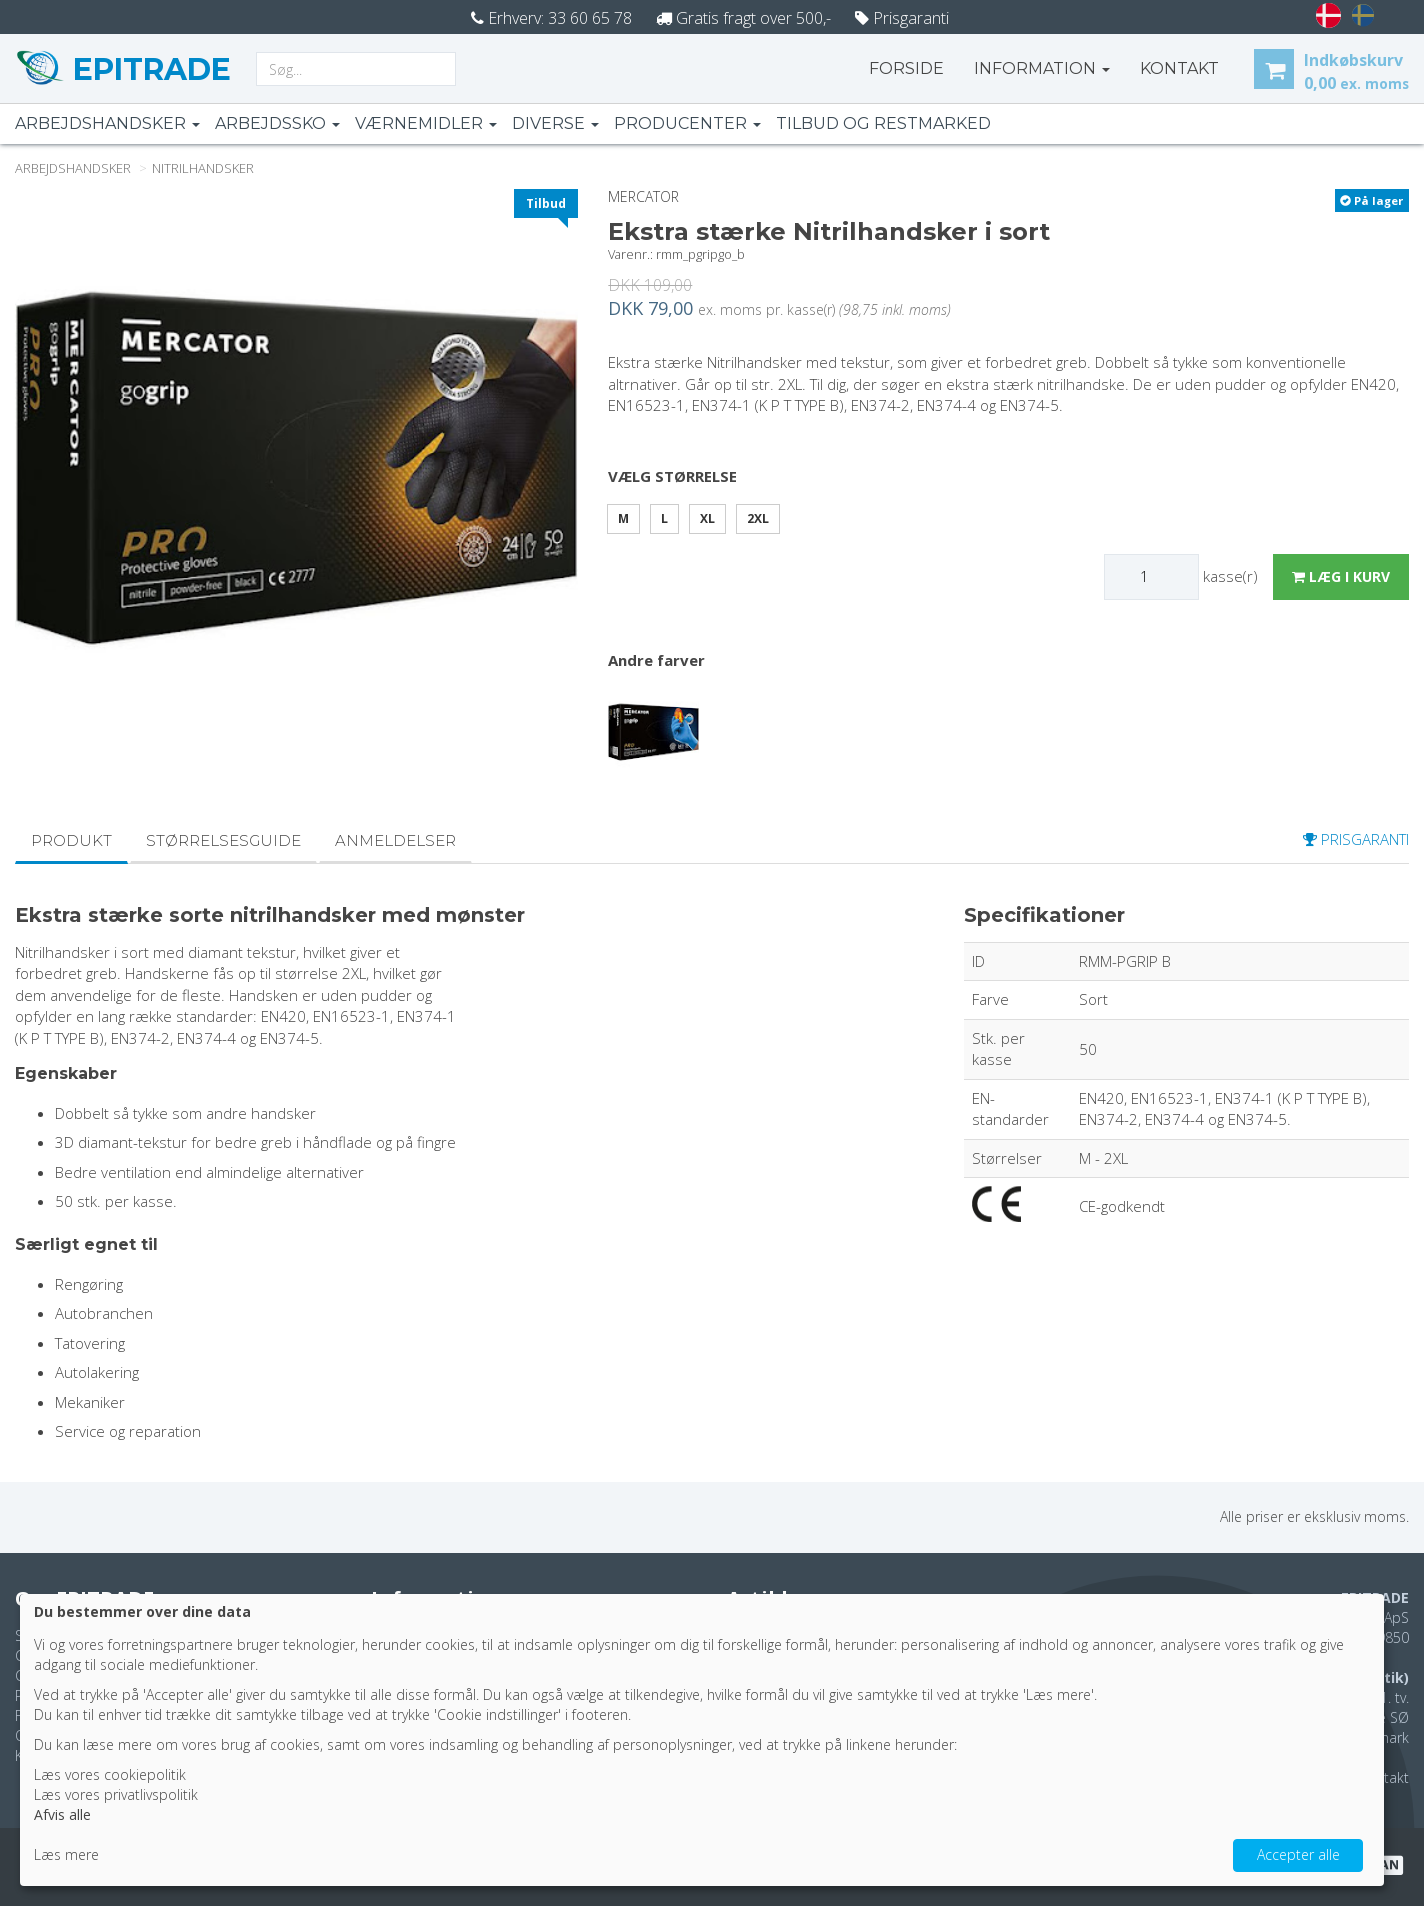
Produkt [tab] (71, 840)
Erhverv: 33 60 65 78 (551, 18)
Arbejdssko (277, 123)
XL (707, 518)
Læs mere (66, 1854)
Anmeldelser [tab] (395, 840)
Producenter (687, 123)
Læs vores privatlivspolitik (116, 1794)
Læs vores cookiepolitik (110, 1774)
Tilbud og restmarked (883, 123)
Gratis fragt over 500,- (743, 18)
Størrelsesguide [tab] (223, 840)
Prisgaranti (902, 18)
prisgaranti (1356, 839)
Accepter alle (1298, 1854)
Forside (906, 68)
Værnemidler (426, 123)
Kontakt (1384, 1777)
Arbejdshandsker (107, 123)
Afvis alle (62, 1814)
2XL (758, 518)
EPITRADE (148, 69)
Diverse (555, 123)
